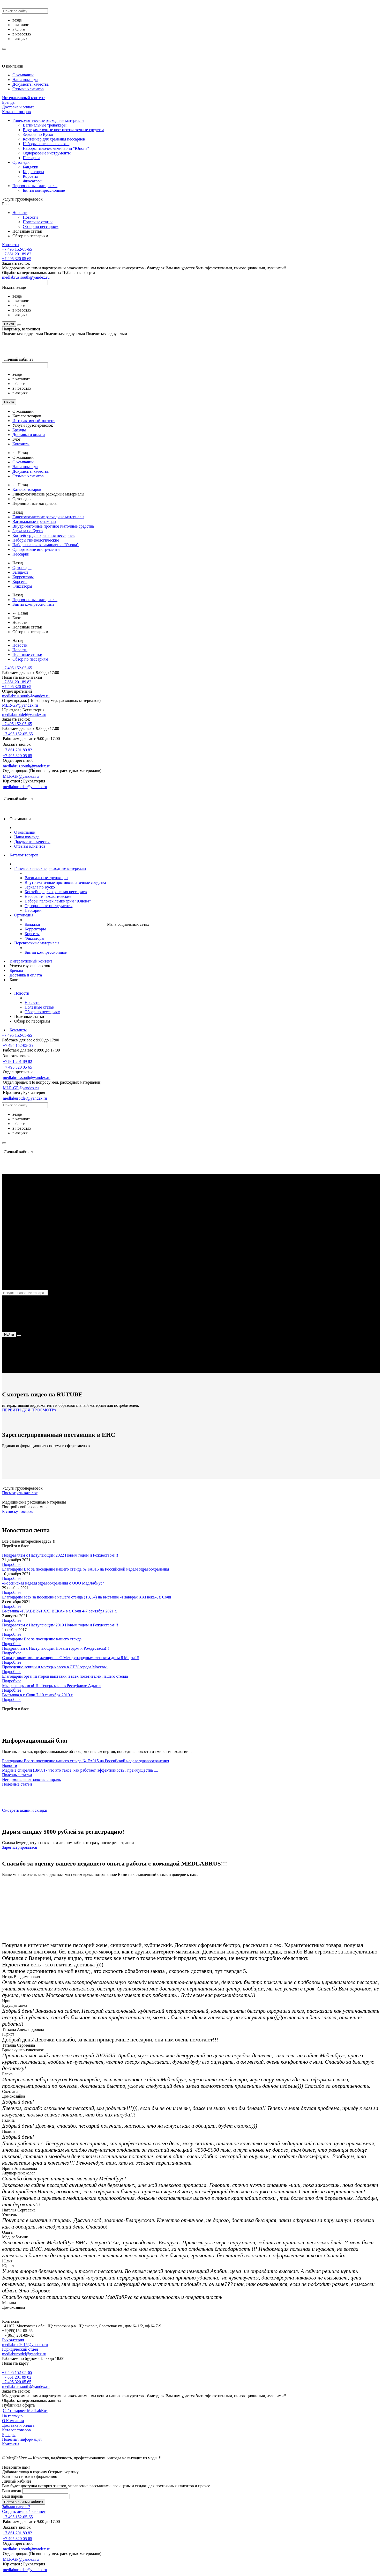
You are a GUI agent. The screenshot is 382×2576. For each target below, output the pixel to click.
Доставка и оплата (18, 107)
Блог (6, 204)
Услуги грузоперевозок (22, 199)
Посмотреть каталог (20, 1493)
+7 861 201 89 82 (16, 254)
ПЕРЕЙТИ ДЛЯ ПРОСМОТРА (29, 1410)
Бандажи (30, 167)
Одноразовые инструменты (47, 153)
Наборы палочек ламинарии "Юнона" (56, 148)
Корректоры (33, 171)
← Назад (20, 452)
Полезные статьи (38, 222)
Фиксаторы (32, 181)
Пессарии (31, 158)
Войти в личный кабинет (23, 2502)
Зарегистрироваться (19, 1847)
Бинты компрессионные (44, 190)
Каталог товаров (16, 111)
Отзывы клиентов (27, 89)
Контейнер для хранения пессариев (54, 139)
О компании (12, 66)
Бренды (9, 102)
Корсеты (30, 176)
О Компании (13, 2420)
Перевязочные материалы (34, 185)
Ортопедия (22, 162)
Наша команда (25, 79)
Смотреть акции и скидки (24, 1810)
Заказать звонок (16, 263)
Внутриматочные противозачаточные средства (63, 130)
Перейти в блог (15, 1546)
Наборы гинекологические (46, 144)
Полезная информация (22, 2439)
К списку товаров (17, 1511)
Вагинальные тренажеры (44, 125)
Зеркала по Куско (38, 134)
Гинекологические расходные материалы (48, 120)
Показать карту (15, 2363)
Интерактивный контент (23, 97)
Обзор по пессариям (40, 226)
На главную (12, 2416)
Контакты (10, 244)
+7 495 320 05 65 (16, 258)
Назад (17, 512)
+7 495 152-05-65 (17, 249)
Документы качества (30, 84)
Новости (19, 212)
